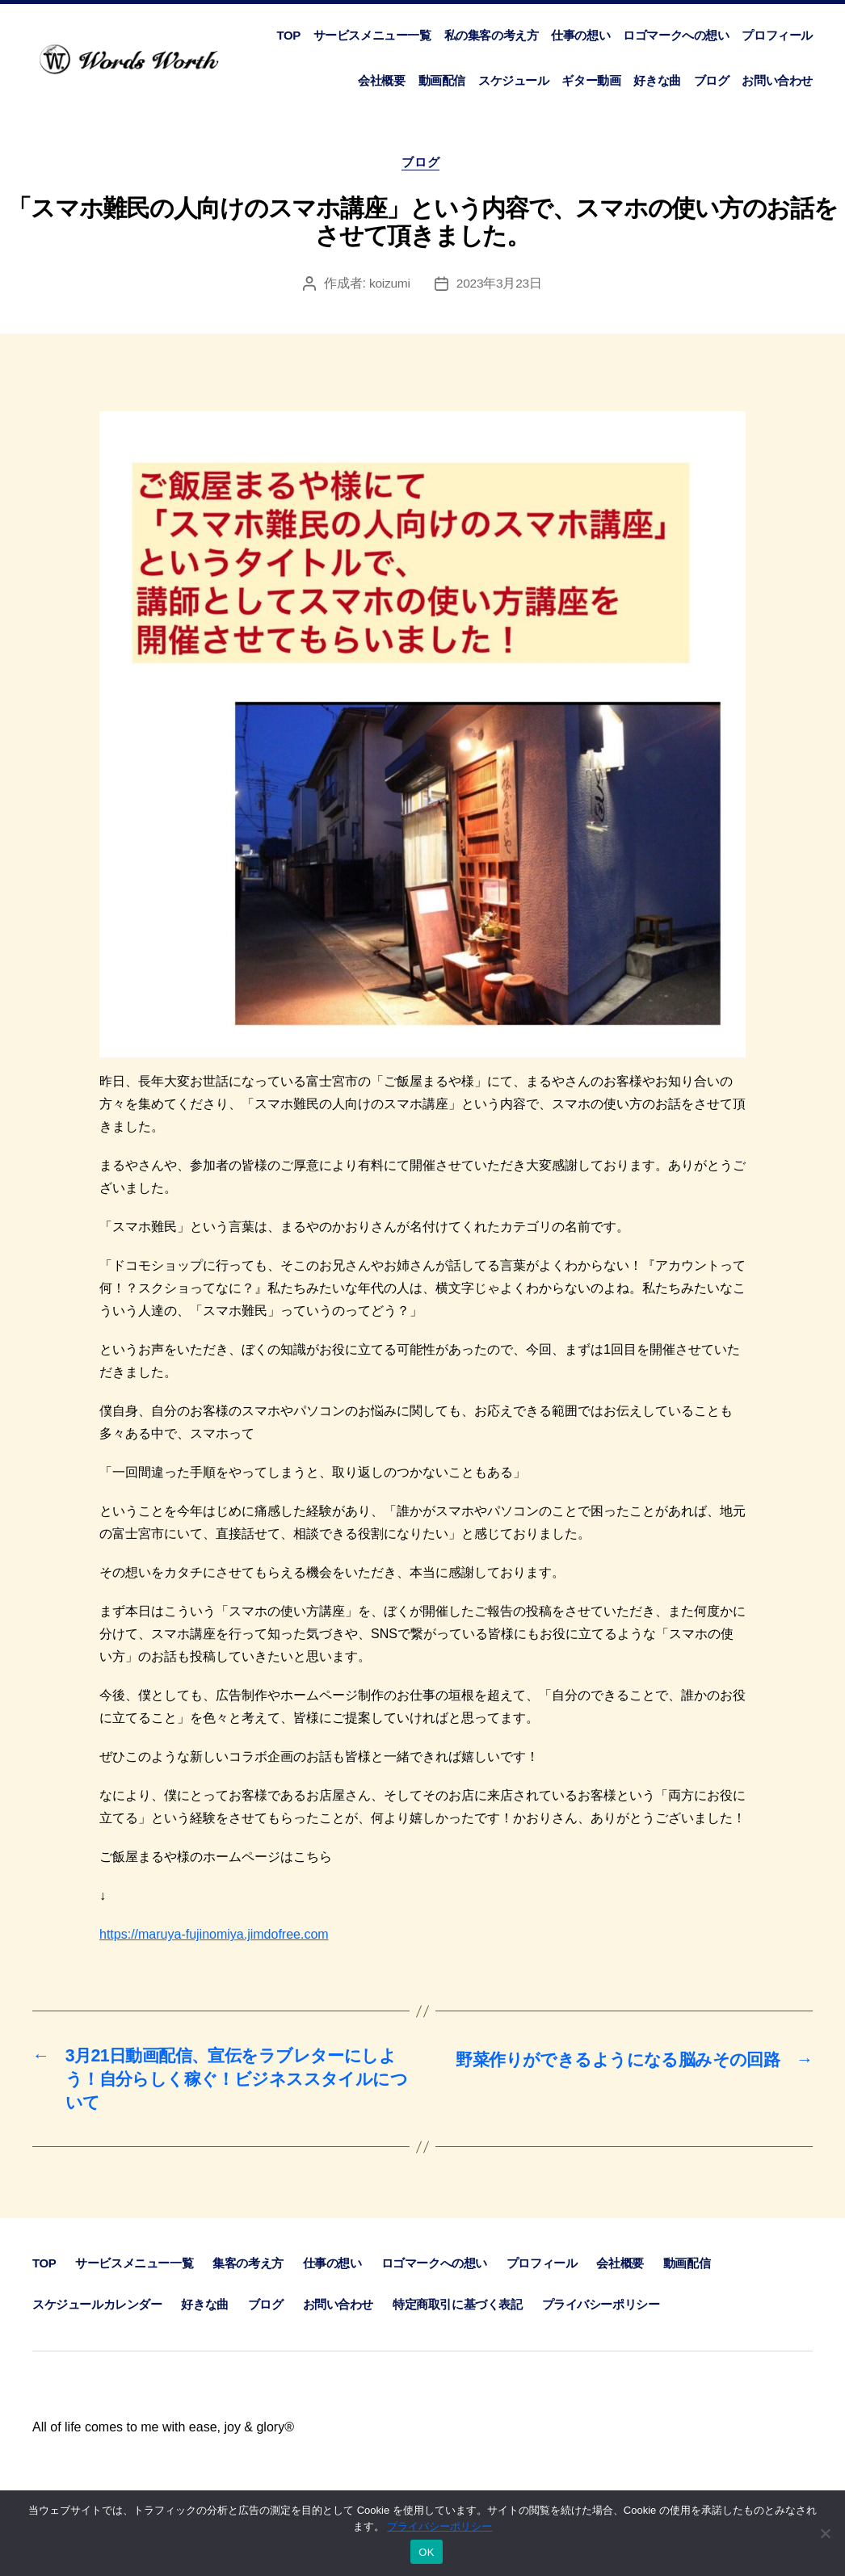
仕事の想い (580, 35)
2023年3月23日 (500, 285)
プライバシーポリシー (601, 2314)
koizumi (389, 285)
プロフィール (777, 35)
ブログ (711, 80)
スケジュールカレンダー (97, 2314)
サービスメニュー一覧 (372, 35)
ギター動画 (590, 80)
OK (426, 2552)
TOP (288, 35)
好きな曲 (656, 80)
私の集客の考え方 (491, 35)
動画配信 (441, 80)
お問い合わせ (777, 80)
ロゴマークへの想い (676, 35)
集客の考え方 (248, 2273)
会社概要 (381, 80)
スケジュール (513, 80)
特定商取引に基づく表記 (457, 2314)
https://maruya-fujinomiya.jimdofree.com (214, 1937)
